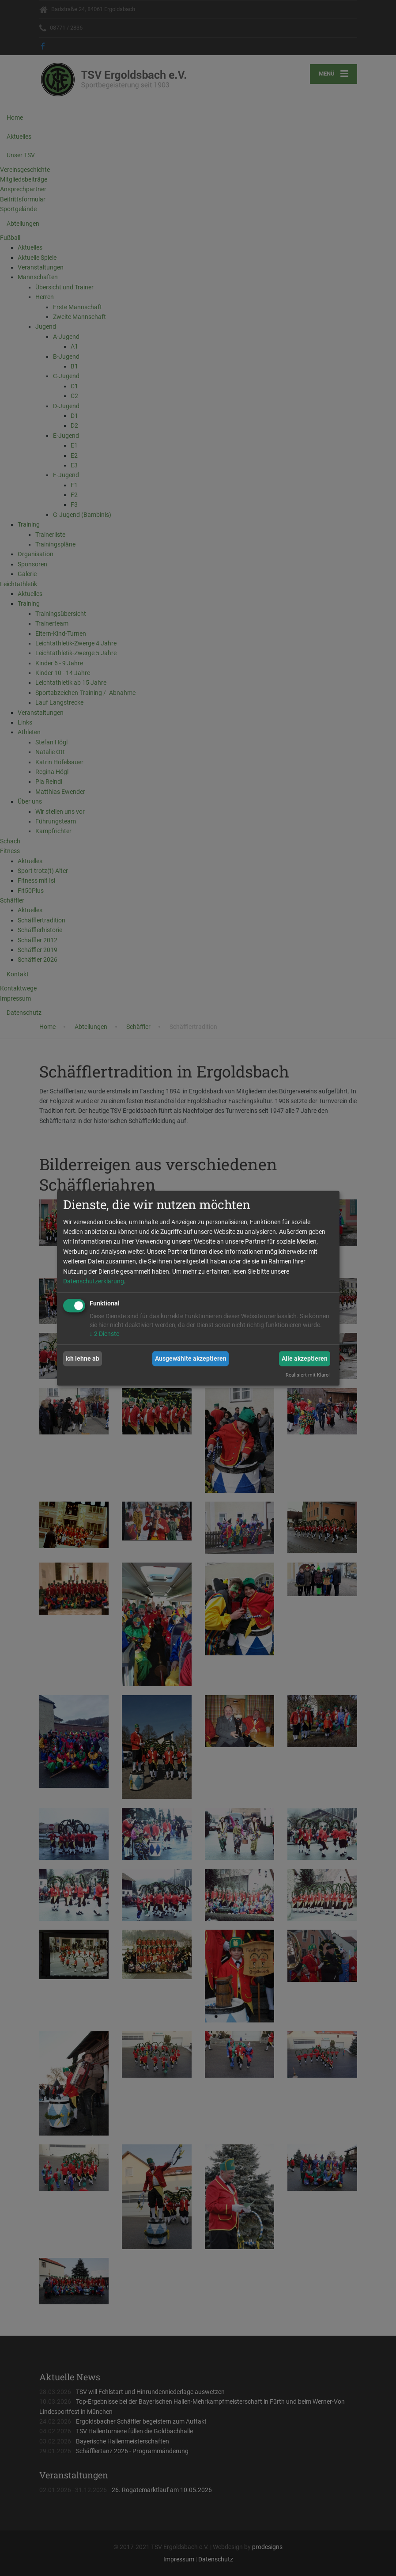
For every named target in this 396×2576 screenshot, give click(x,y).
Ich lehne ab (82, 1358)
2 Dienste (104, 1334)
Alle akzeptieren (305, 1358)
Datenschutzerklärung (93, 1281)
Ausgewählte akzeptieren (190, 1358)
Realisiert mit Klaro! (308, 1375)
